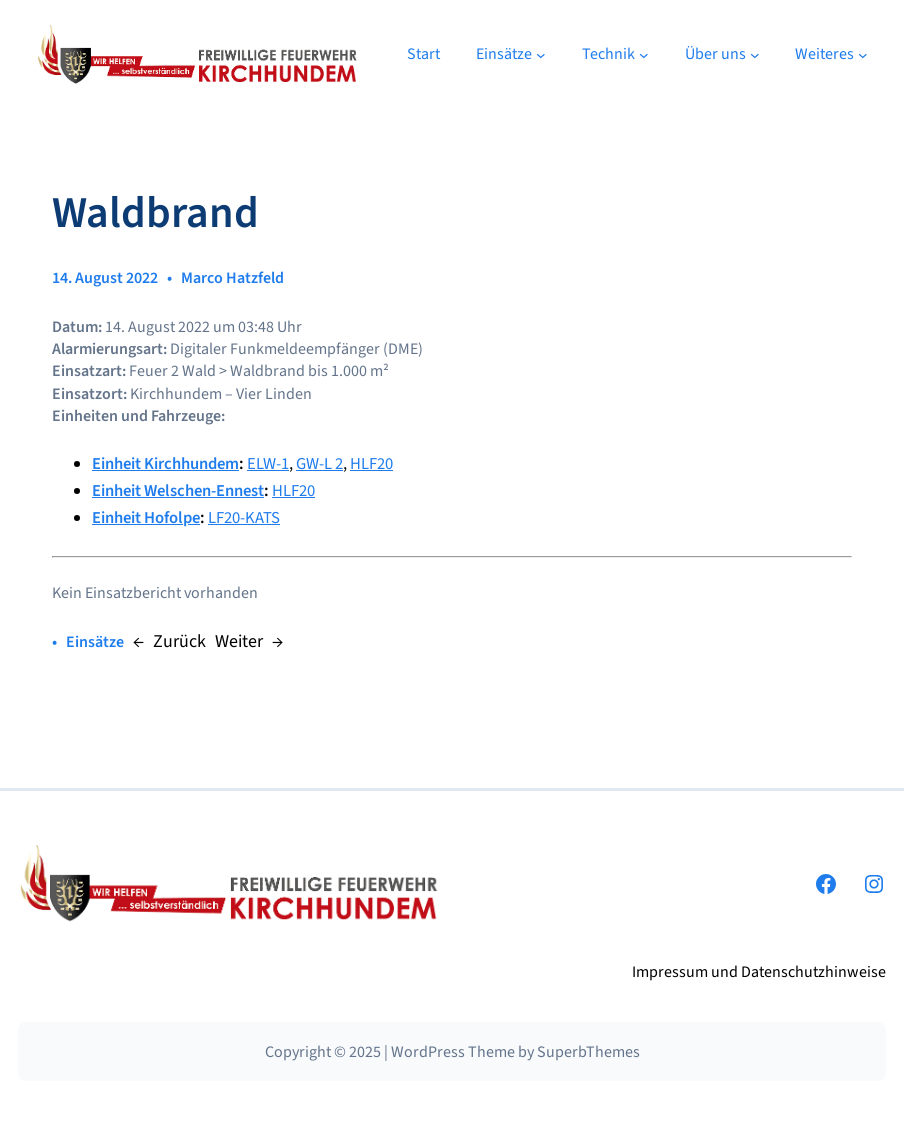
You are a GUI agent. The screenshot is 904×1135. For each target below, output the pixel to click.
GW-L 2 (319, 464)
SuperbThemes (588, 1052)
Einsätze (95, 642)
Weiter (239, 641)
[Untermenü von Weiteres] (863, 55)
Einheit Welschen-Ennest (178, 491)
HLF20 (371, 464)
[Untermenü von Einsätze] (541, 55)
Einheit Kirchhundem (165, 464)
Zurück (179, 641)
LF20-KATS (244, 518)
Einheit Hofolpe (146, 518)
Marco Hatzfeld (232, 278)
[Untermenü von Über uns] (755, 55)
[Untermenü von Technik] (644, 55)
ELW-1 (268, 464)
